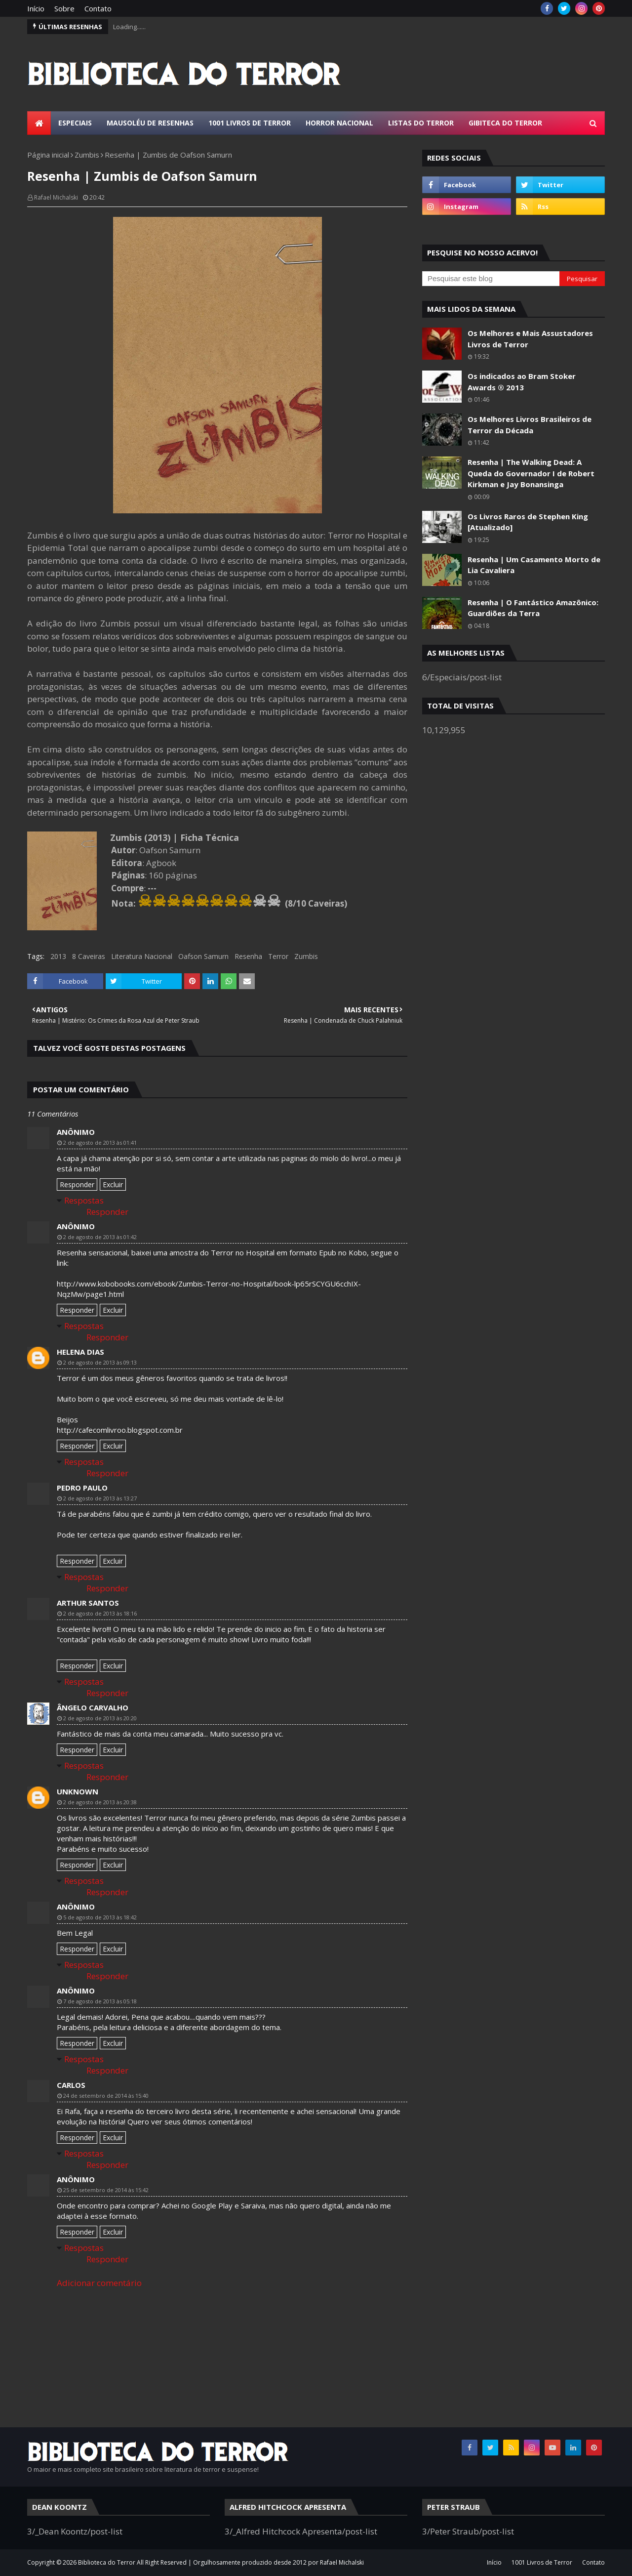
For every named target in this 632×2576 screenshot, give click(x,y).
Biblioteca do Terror (106, 2562)
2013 (58, 956)
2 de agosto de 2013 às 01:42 (100, 1237)
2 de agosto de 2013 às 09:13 (100, 1362)
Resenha (248, 956)
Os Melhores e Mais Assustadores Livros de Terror (530, 338)
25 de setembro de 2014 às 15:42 (106, 2190)
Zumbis (87, 155)
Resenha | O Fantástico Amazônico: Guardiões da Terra (533, 608)
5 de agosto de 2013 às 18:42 (100, 1917)
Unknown (77, 1791)
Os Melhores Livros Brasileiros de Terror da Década (530, 424)
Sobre (64, 8)
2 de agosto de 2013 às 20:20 (100, 1718)
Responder (77, 1184)
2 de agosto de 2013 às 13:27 (100, 1498)
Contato (98, 8)
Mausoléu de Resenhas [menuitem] (150, 122)
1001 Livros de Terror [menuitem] (249, 122)
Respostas (84, 1200)
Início (35, 8)
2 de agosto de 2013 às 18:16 (100, 1613)
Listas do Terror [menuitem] (421, 122)
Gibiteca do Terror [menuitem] (505, 122)
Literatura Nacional (141, 956)
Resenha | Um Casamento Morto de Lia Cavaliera (534, 565)
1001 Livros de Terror (542, 2562)
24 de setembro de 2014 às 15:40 (106, 2095)
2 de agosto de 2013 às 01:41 (100, 1142)
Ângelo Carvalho (92, 1707)
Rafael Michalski (56, 197)
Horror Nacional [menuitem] (339, 122)
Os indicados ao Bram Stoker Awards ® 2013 (522, 381)
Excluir (113, 1184)
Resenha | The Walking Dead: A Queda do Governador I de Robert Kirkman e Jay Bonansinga (531, 473)
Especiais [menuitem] (75, 122)
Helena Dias (80, 1352)
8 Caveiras (88, 956)
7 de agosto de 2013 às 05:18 (100, 2001)
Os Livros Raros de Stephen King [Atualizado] (528, 522)
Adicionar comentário (99, 2282)
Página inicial (48, 155)
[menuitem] (39, 123)
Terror (278, 956)
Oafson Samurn (203, 956)
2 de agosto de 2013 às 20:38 (100, 1802)
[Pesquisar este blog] (490, 278)
